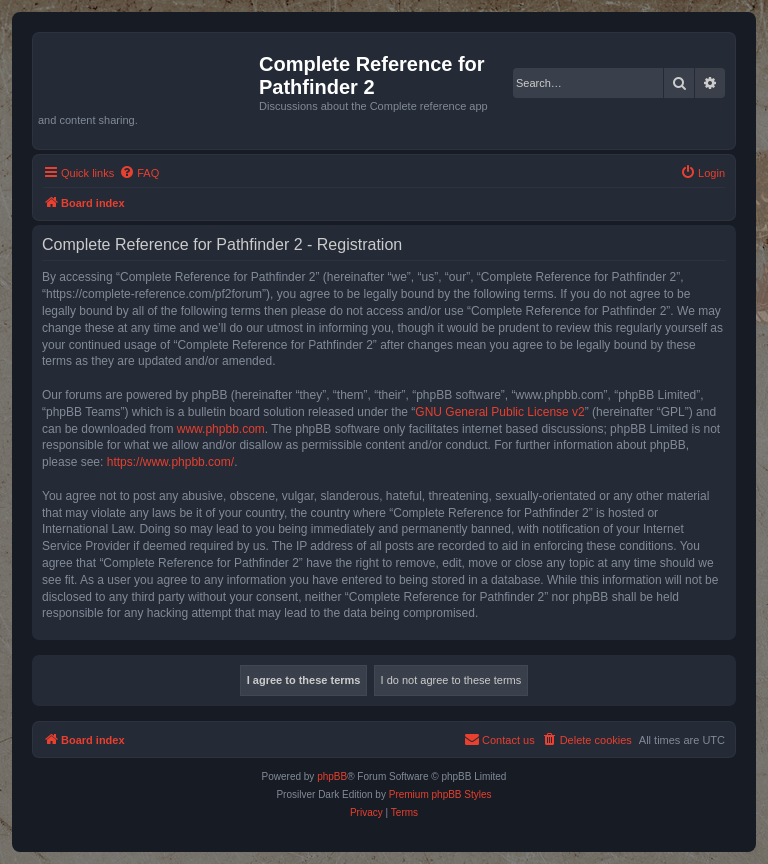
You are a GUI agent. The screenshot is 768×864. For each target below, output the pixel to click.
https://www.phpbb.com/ (170, 462)
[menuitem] (139, 173)
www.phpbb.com (221, 429)
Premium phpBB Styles (440, 794)
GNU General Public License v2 (499, 412)
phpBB (332, 776)
